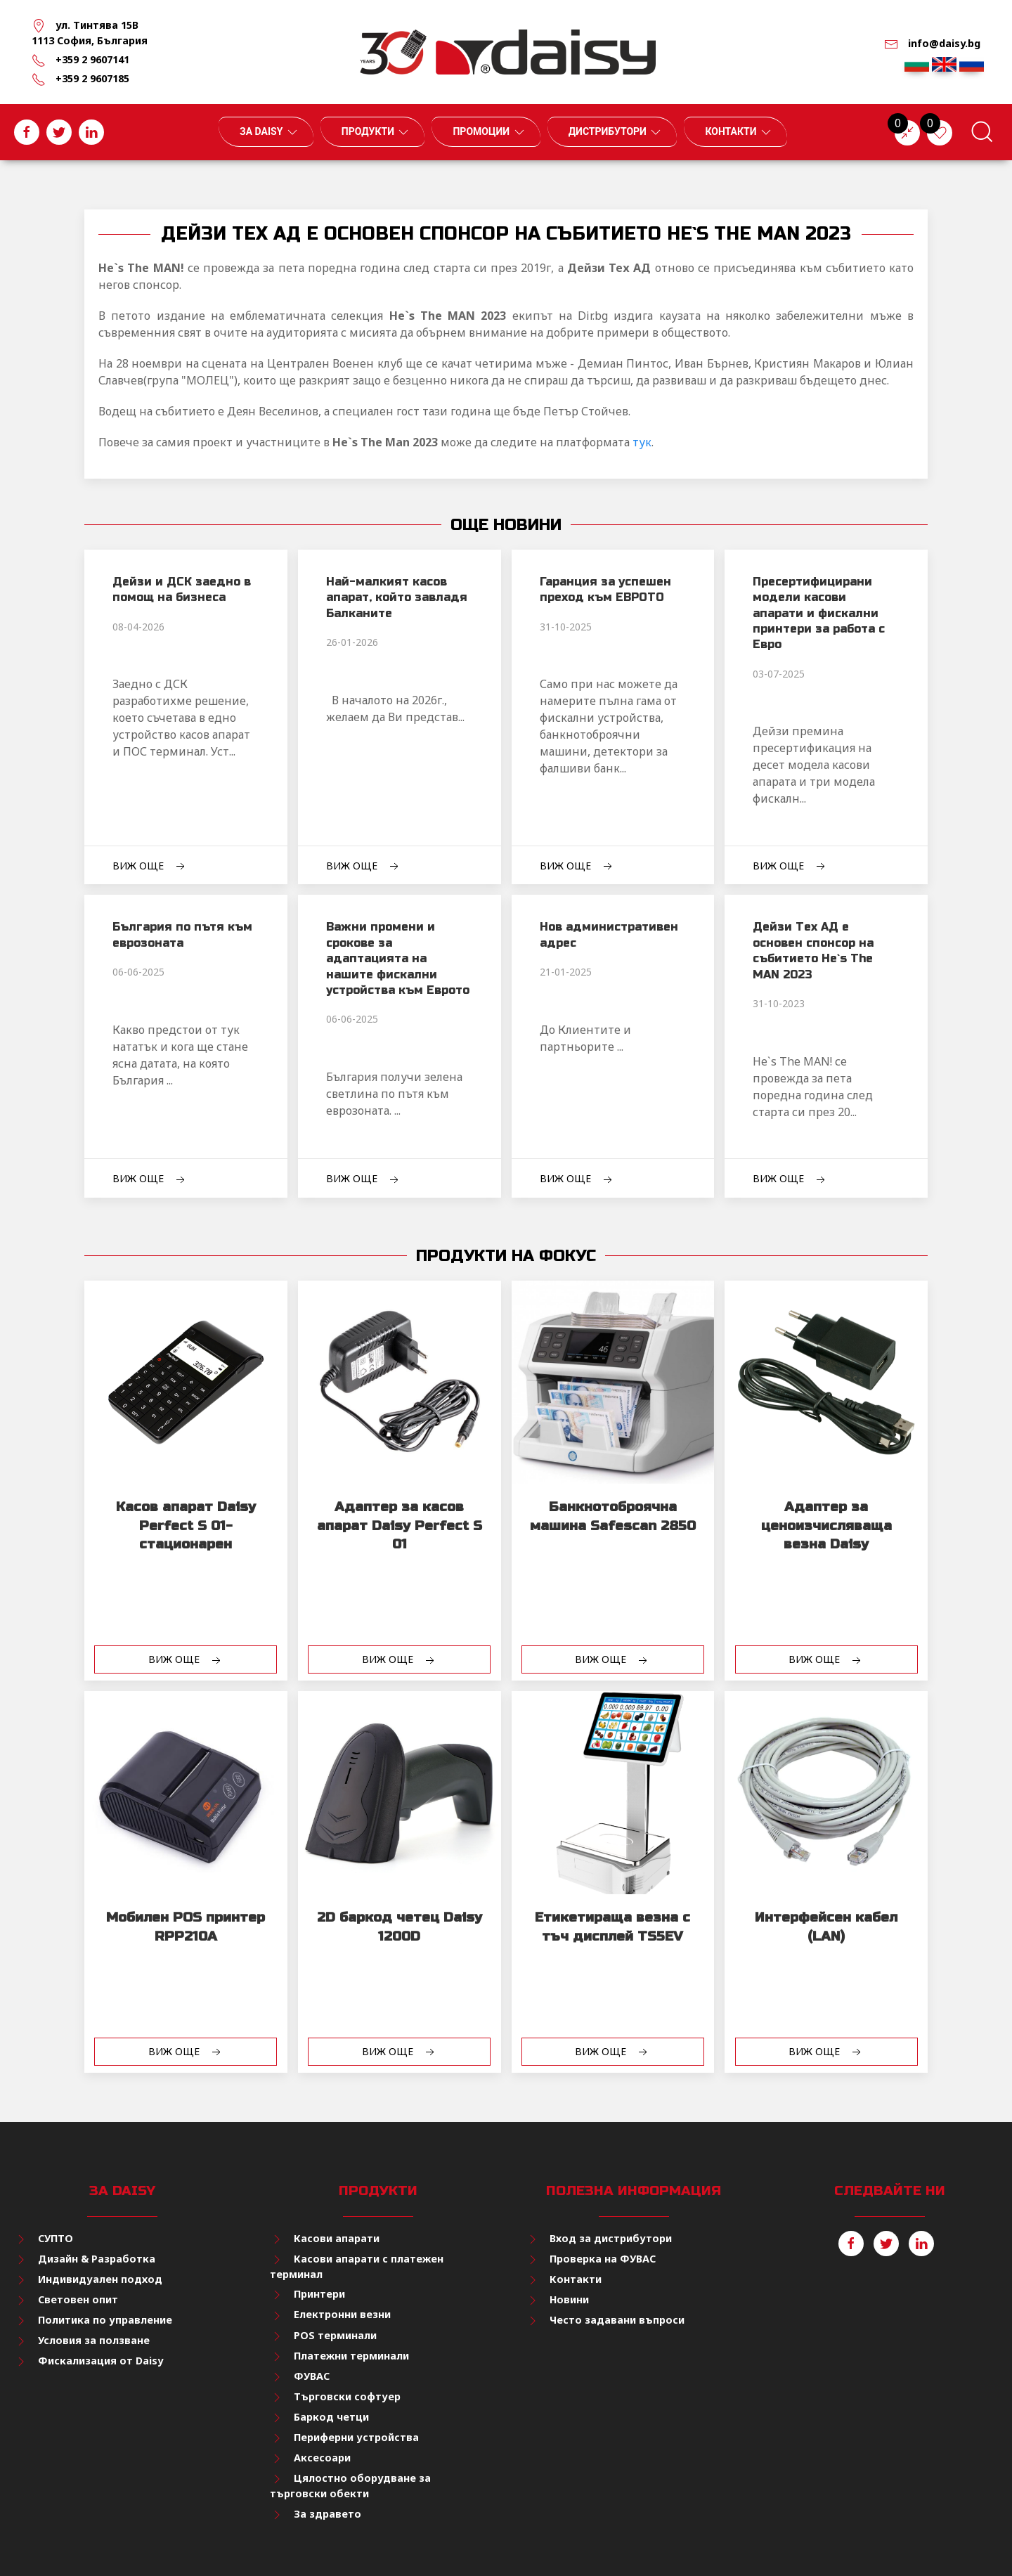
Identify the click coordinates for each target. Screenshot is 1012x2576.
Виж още (150, 866)
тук (641, 442)
